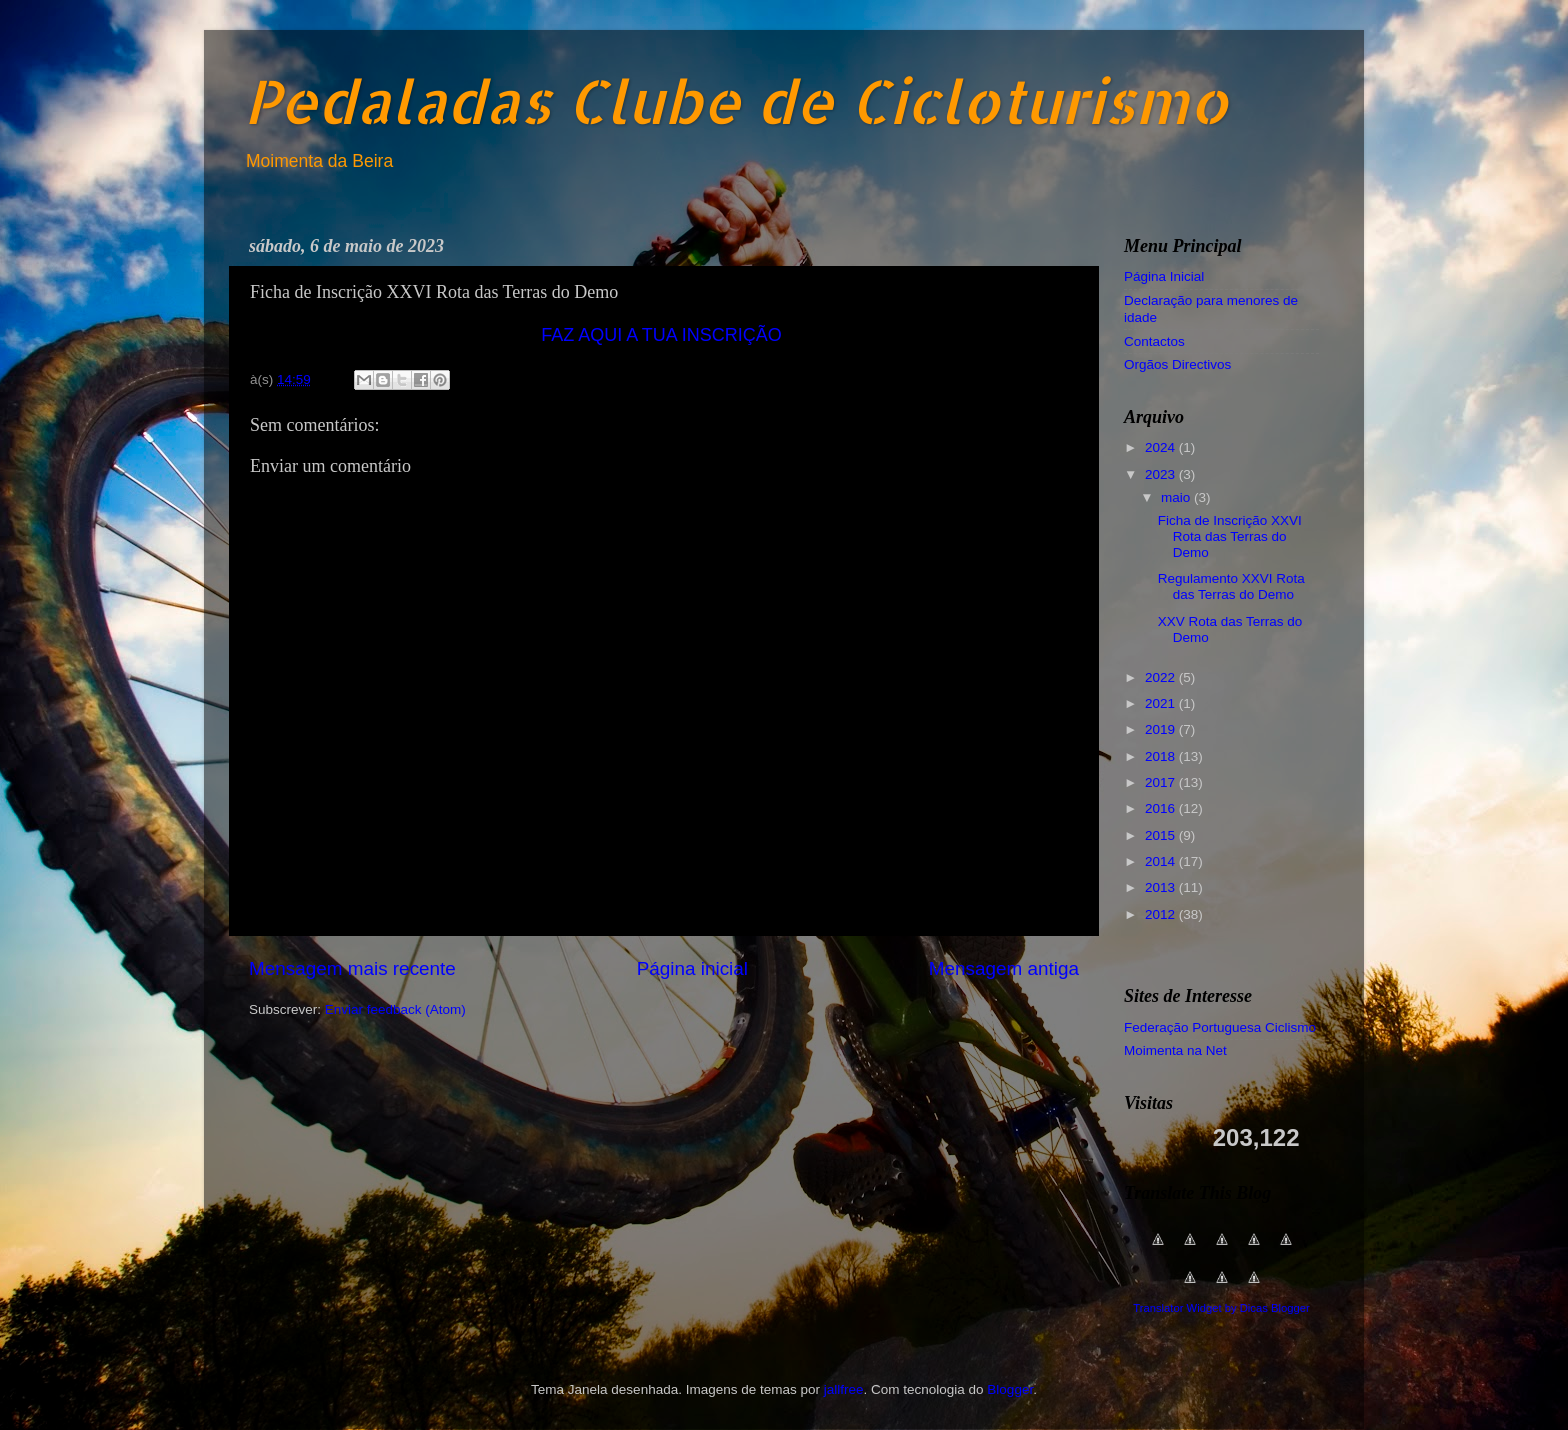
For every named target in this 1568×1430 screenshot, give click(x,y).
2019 (1162, 729)
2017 (1162, 782)
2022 (1162, 677)
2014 (1162, 861)
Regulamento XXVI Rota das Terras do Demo (1231, 586)
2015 (1162, 835)
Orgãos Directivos (1177, 364)
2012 (1162, 914)
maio (1177, 497)
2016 (1162, 808)
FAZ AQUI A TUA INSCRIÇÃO (661, 335)
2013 (1162, 887)
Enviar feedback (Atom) (395, 1009)
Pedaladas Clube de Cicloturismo (736, 100)
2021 (1162, 703)
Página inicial (692, 968)
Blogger (1010, 1389)
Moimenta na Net (1175, 1050)
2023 (1162, 474)
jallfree (844, 1389)
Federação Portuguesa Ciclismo (1220, 1027)
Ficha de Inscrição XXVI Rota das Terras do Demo (1230, 536)
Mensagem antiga (1004, 968)
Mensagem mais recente (352, 968)
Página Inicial (1164, 276)
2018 (1162, 756)
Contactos (1154, 341)
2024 (1162, 447)
